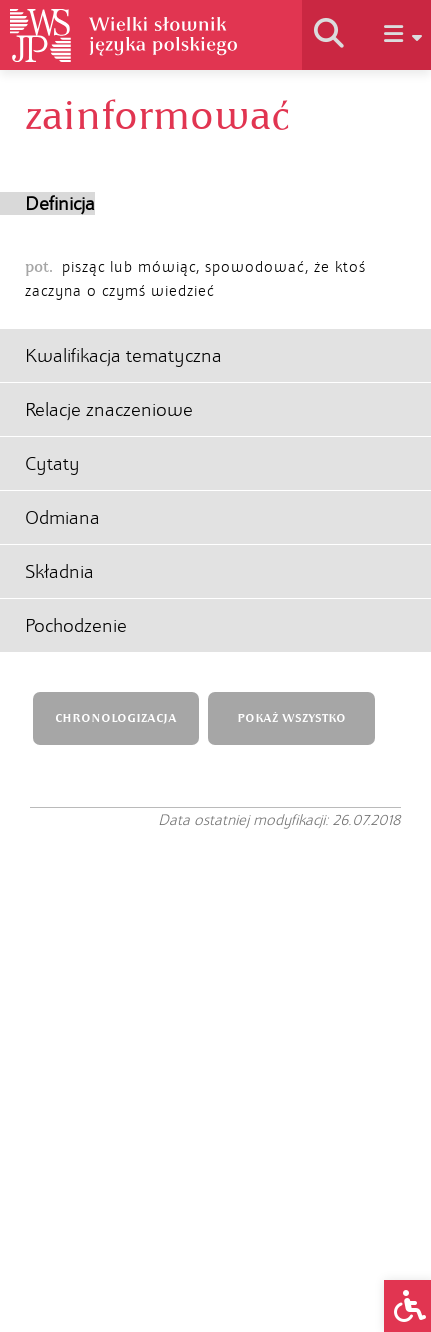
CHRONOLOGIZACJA (116, 718)
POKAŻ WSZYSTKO (291, 718)
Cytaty (52, 463)
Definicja (60, 203)
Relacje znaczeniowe (109, 409)
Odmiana (62, 517)
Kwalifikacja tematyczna (123, 355)
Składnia (59, 571)
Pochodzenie (76, 625)
